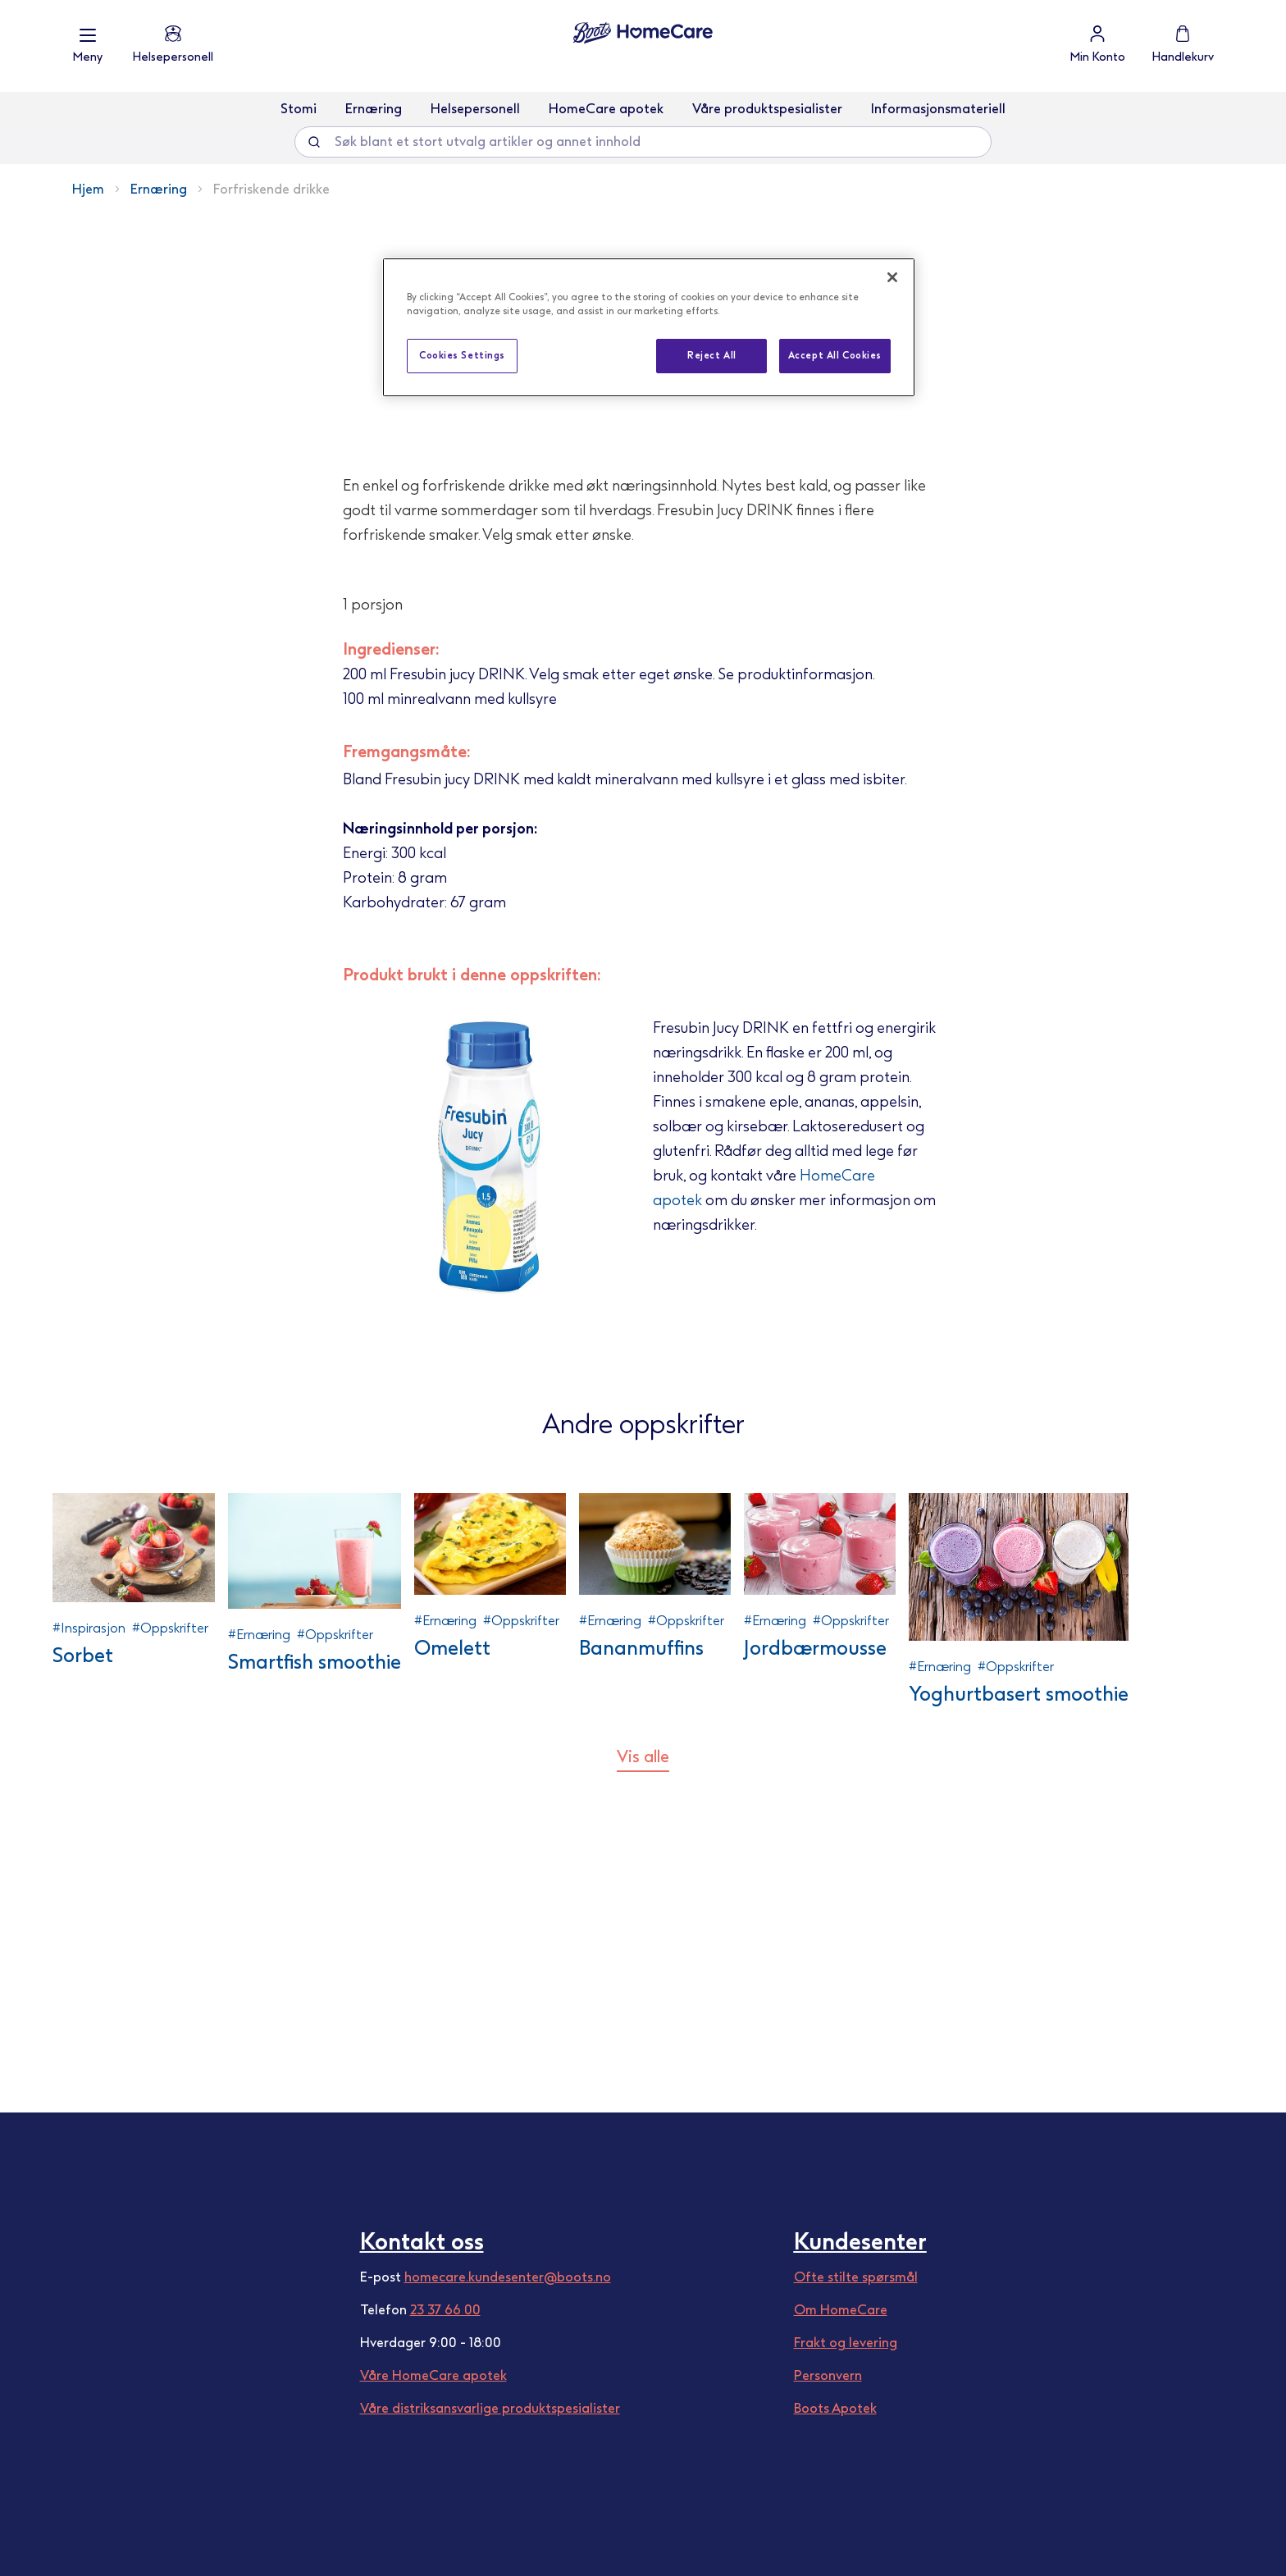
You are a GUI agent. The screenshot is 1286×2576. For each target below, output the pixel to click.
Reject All (711, 355)
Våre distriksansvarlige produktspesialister (490, 2408)
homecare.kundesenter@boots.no (507, 2277)
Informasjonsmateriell (938, 108)
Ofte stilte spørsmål (856, 2277)
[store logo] (643, 33)
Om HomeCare (840, 2310)
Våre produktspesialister (767, 108)
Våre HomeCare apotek (433, 2375)
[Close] (892, 277)
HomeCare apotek (606, 108)
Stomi (298, 108)
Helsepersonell (475, 108)
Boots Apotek (835, 2408)
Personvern (828, 2375)
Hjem (88, 189)
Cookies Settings (462, 355)
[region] (648, 327)
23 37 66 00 (445, 2310)
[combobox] (643, 141)
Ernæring (373, 108)
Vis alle (643, 2070)
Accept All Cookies (835, 355)
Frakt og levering (845, 2342)
